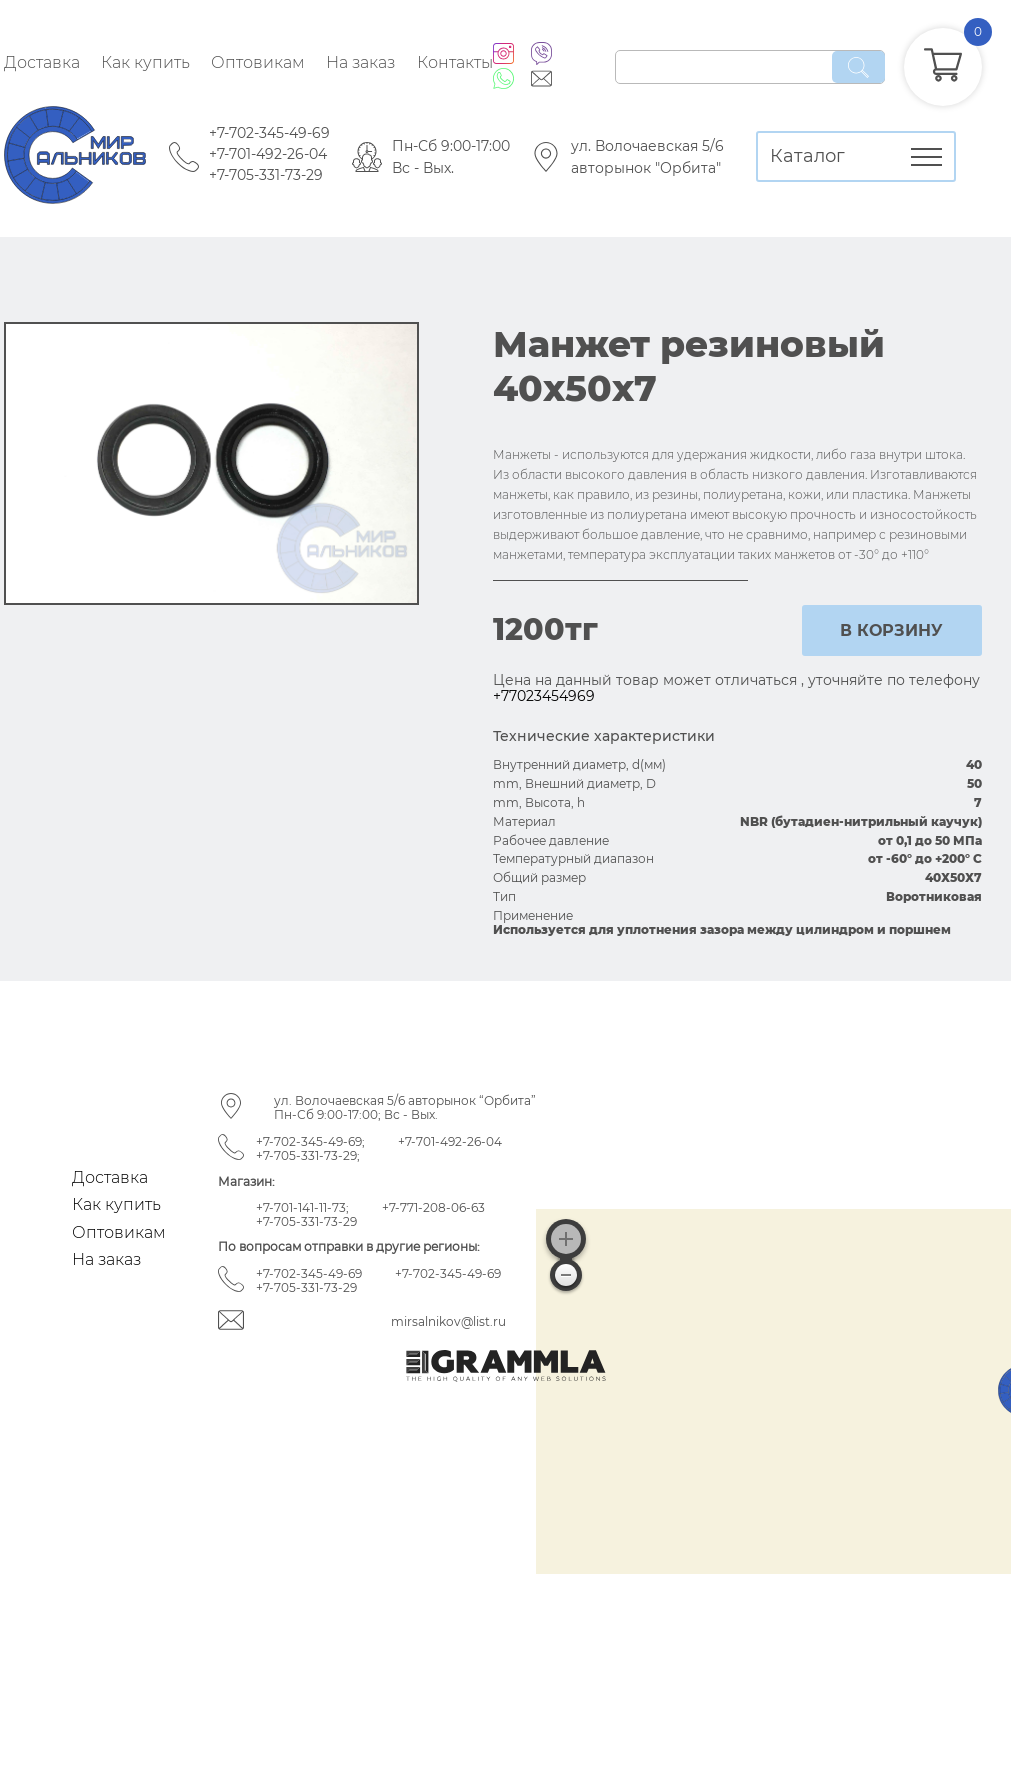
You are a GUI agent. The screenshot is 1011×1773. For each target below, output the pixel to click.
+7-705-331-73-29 (266, 175)
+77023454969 (544, 696)
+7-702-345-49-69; (310, 1141)
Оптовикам (258, 62)
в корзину (891, 630)
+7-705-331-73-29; (308, 1155)
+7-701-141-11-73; (302, 1207)
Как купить (145, 62)
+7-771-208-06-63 (433, 1207)
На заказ (360, 62)
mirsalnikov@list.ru (448, 1321)
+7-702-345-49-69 (269, 133)
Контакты (455, 62)
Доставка (42, 62)
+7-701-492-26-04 (268, 154)
